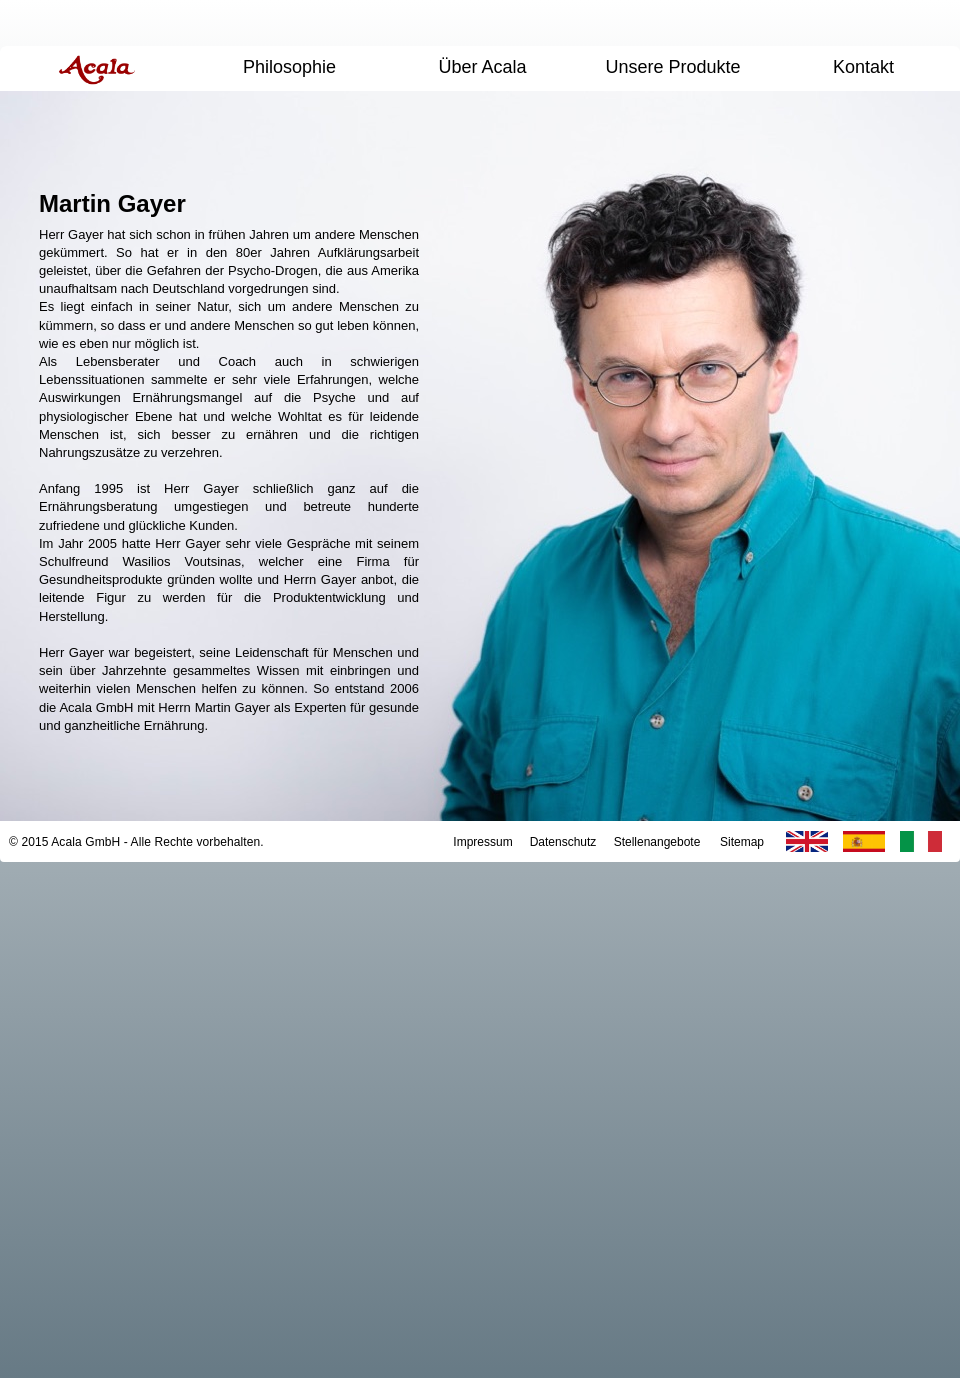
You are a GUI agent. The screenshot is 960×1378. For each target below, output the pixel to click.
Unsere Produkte (672, 67)
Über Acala (482, 67)
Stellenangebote (657, 842)
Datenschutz (563, 842)
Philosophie (289, 67)
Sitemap (742, 842)
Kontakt (863, 67)
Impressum (482, 842)
